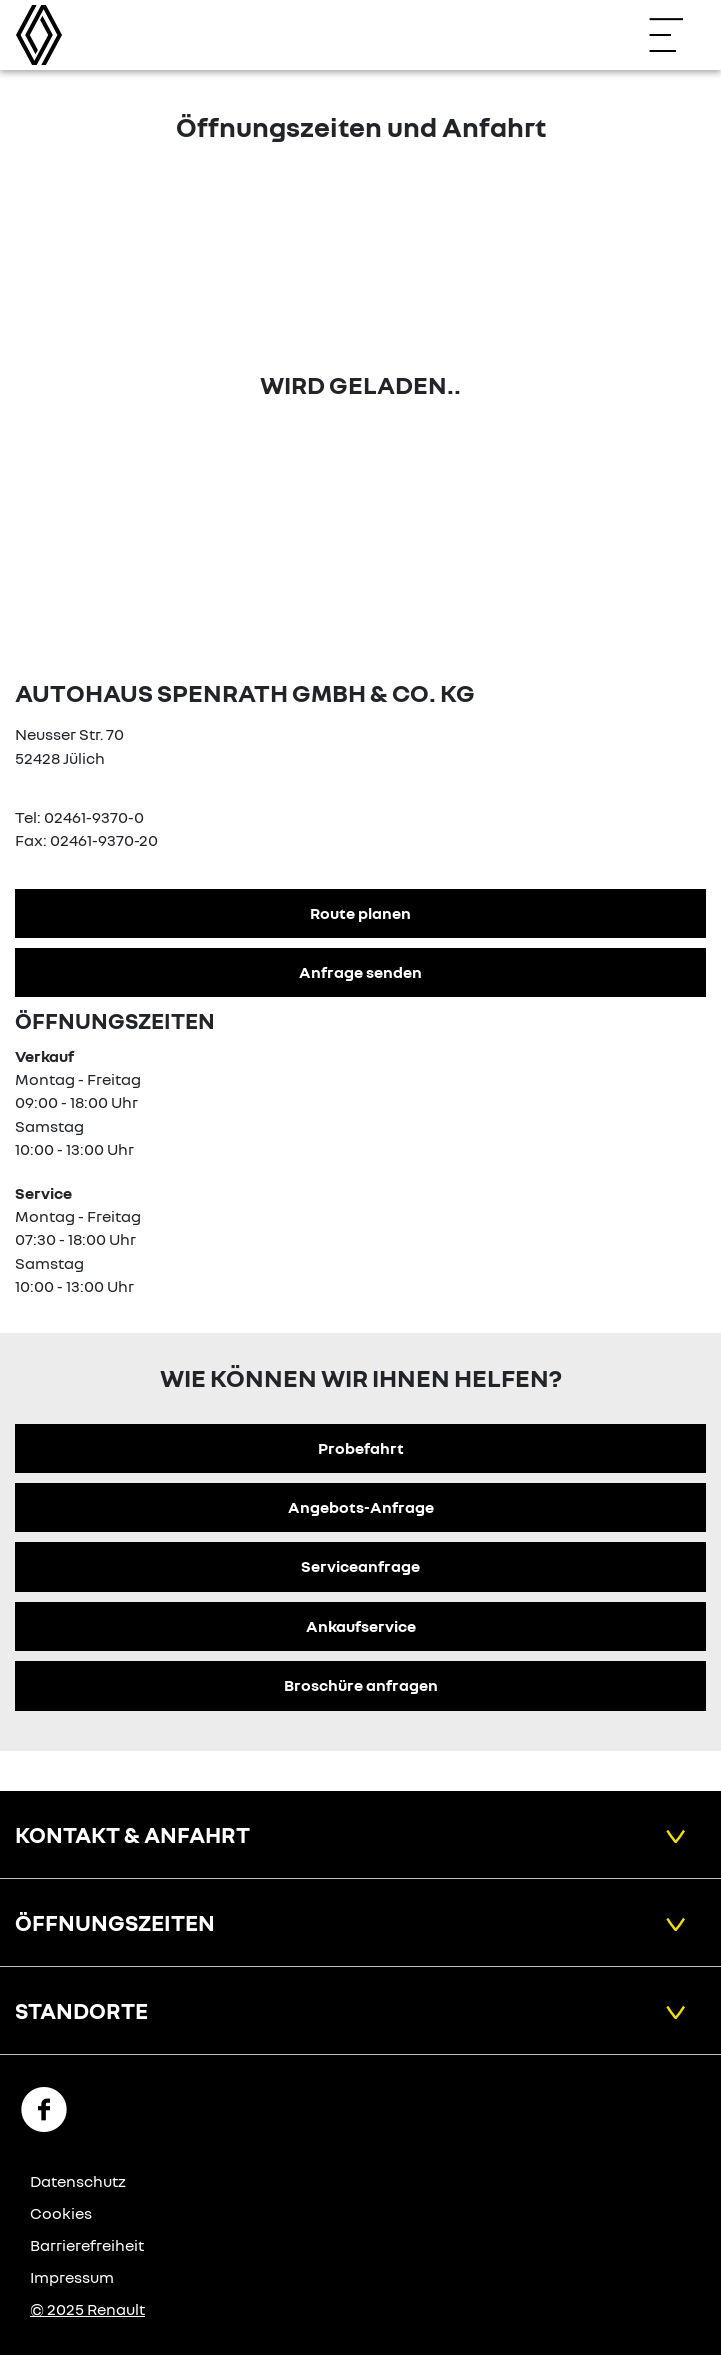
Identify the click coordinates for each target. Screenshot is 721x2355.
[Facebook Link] (44, 2108)
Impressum (72, 2277)
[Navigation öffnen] (676, 35)
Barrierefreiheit (87, 2245)
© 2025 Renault (87, 2309)
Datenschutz (78, 2181)
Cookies (61, 2213)
